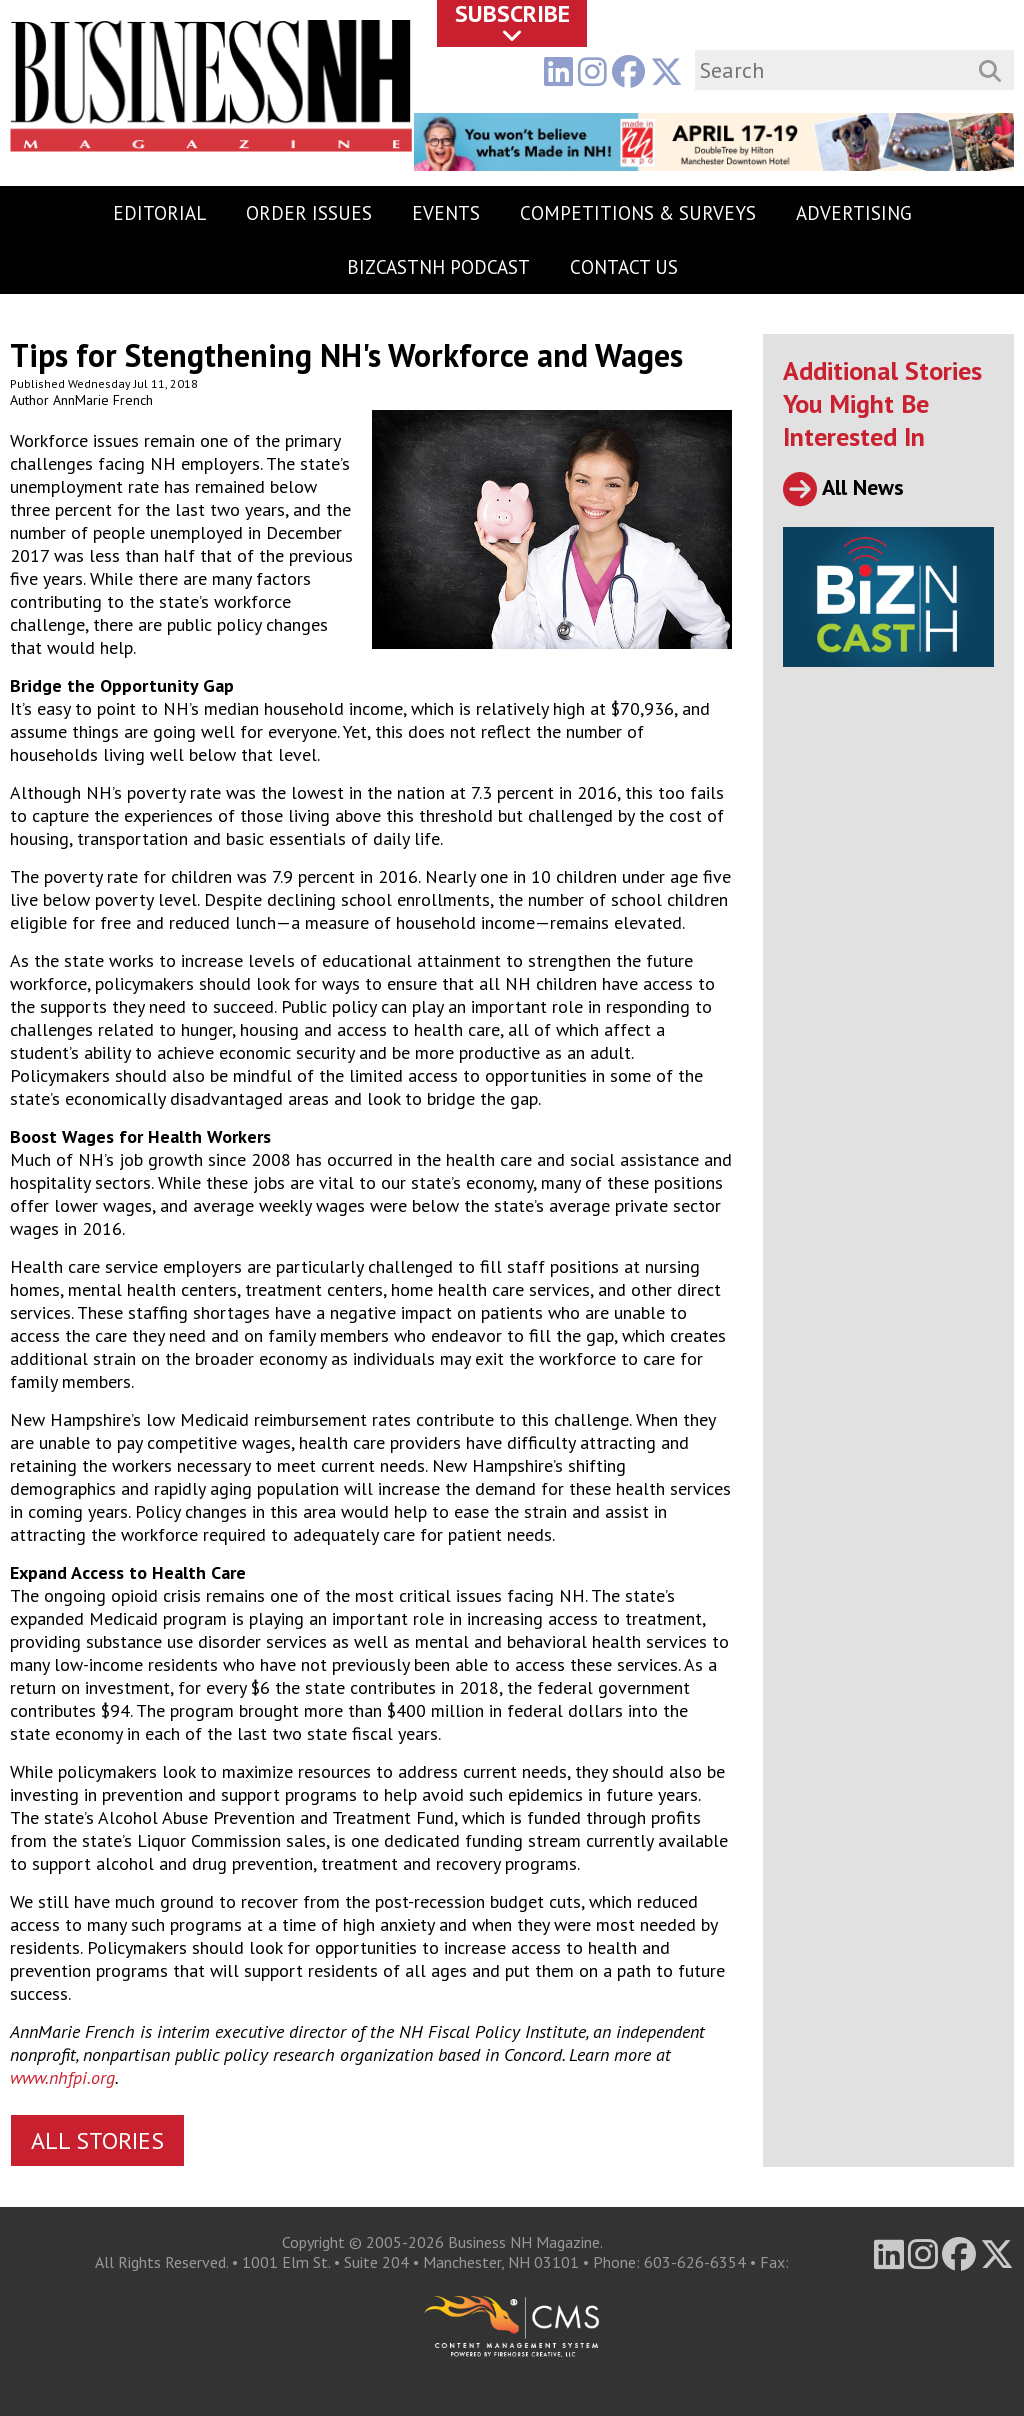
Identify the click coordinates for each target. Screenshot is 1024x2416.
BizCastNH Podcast (438, 267)
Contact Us (624, 267)
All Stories (97, 2140)
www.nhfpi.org (62, 2077)
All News (843, 487)
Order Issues (309, 213)
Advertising (854, 213)
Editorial (159, 213)
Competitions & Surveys (638, 213)
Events (446, 213)
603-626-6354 (695, 2262)
